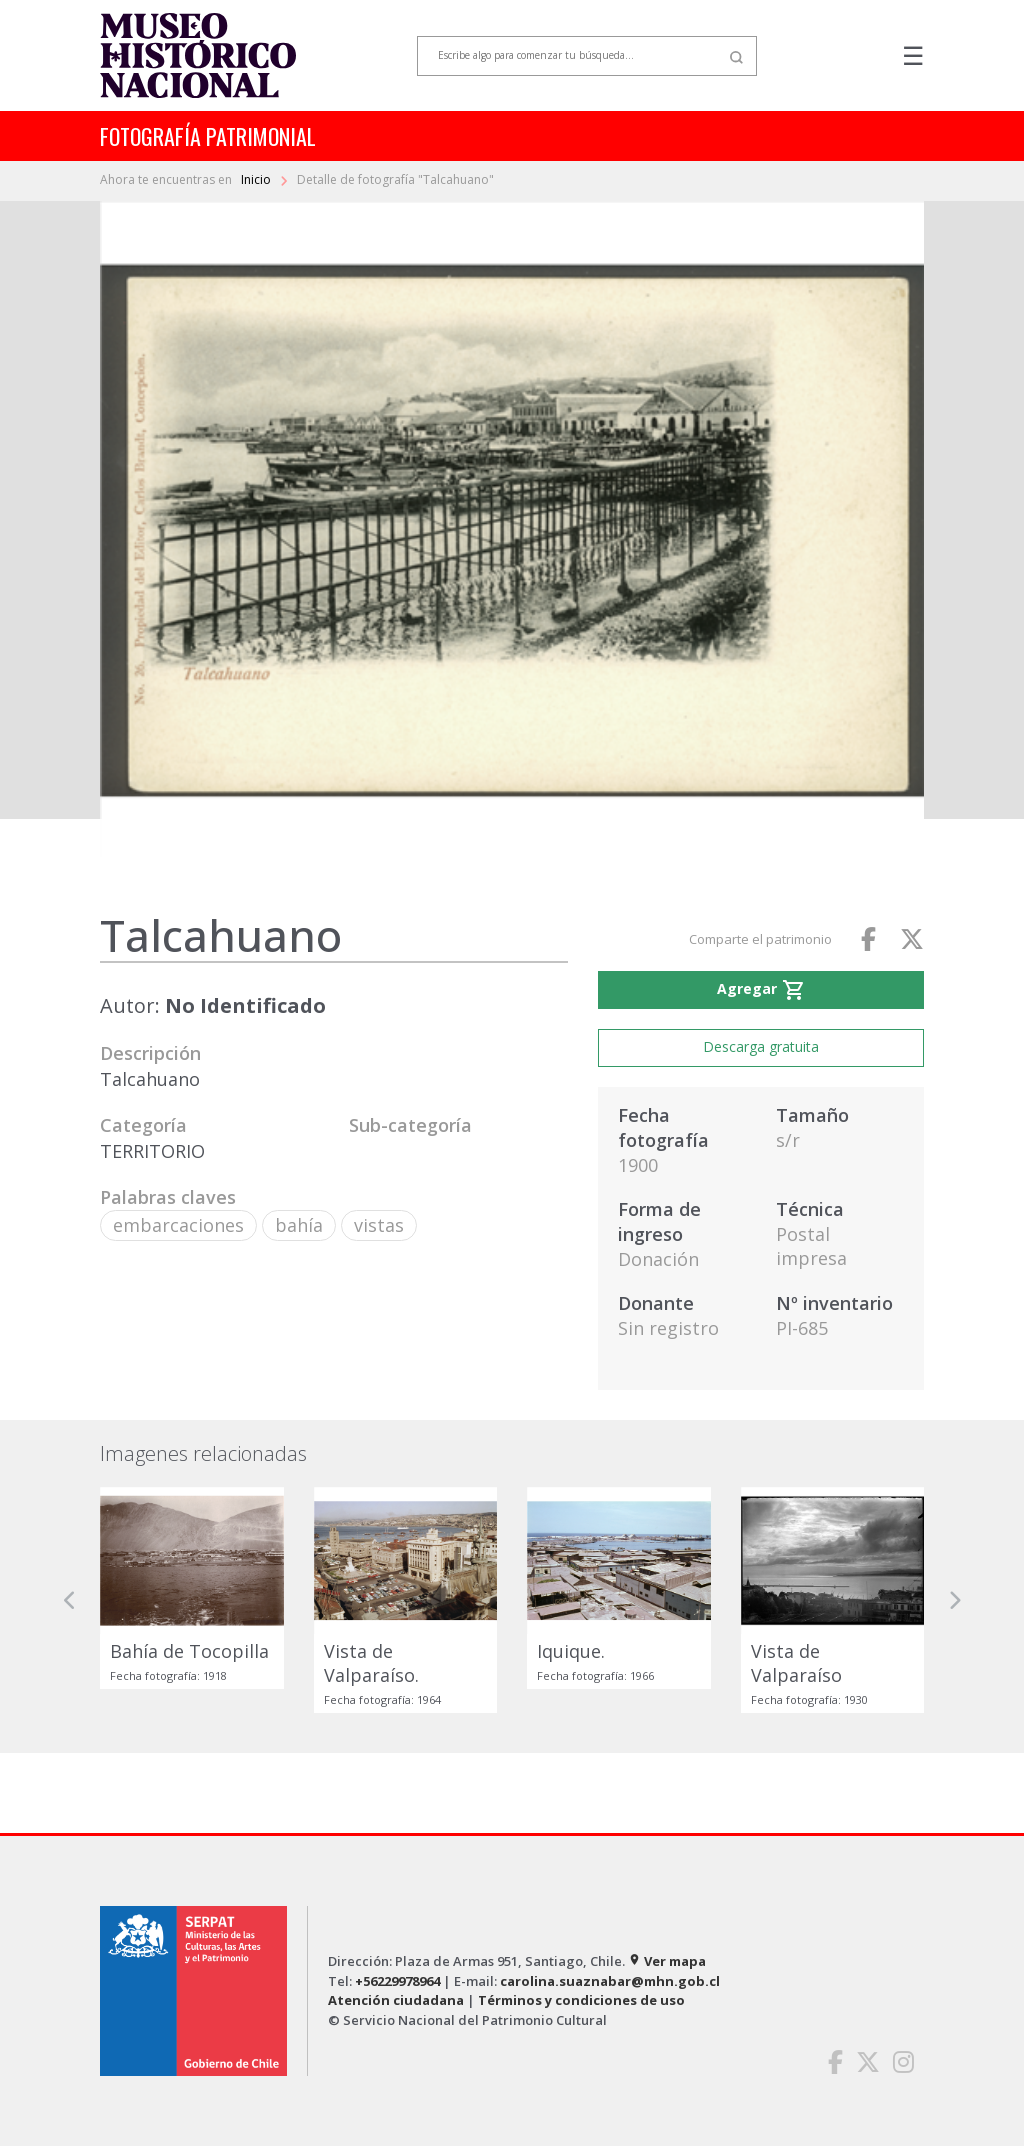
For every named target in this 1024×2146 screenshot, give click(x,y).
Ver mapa (667, 1961)
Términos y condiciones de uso (581, 2000)
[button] (70, 1600)
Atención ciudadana (396, 2000)
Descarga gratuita (761, 1046)
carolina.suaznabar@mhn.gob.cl (610, 1981)
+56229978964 (397, 1981)
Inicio (257, 179)
